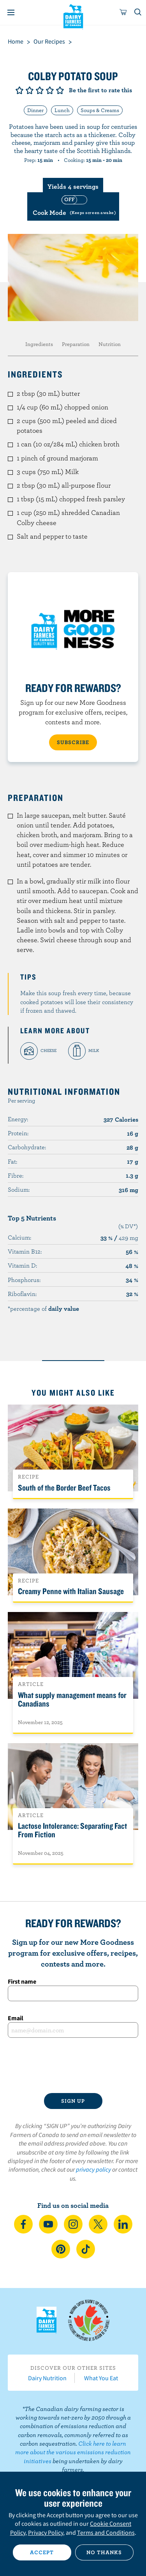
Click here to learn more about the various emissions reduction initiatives (73, 2452)
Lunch (62, 110)
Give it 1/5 (19, 90)
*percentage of (43, 1308)
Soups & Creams (100, 110)
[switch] (73, 206)
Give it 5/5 (60, 90)
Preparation (76, 344)
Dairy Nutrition (47, 2378)
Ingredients (39, 344)
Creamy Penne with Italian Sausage (71, 1591)
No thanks (104, 2552)
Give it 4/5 (50, 90)
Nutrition (110, 344)
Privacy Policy (45, 2532)
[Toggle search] (138, 12)
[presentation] (72, 2065)
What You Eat (101, 2378)
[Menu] (11, 12)
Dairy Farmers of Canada (73, 16)
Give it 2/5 (30, 90)
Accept (42, 2552)
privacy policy (93, 2169)
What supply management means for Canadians (72, 1699)
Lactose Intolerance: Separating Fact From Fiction (72, 1830)
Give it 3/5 (40, 90)
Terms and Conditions (106, 2532)
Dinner (35, 110)
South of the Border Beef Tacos (64, 1487)
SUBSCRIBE (73, 742)
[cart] (123, 12)
